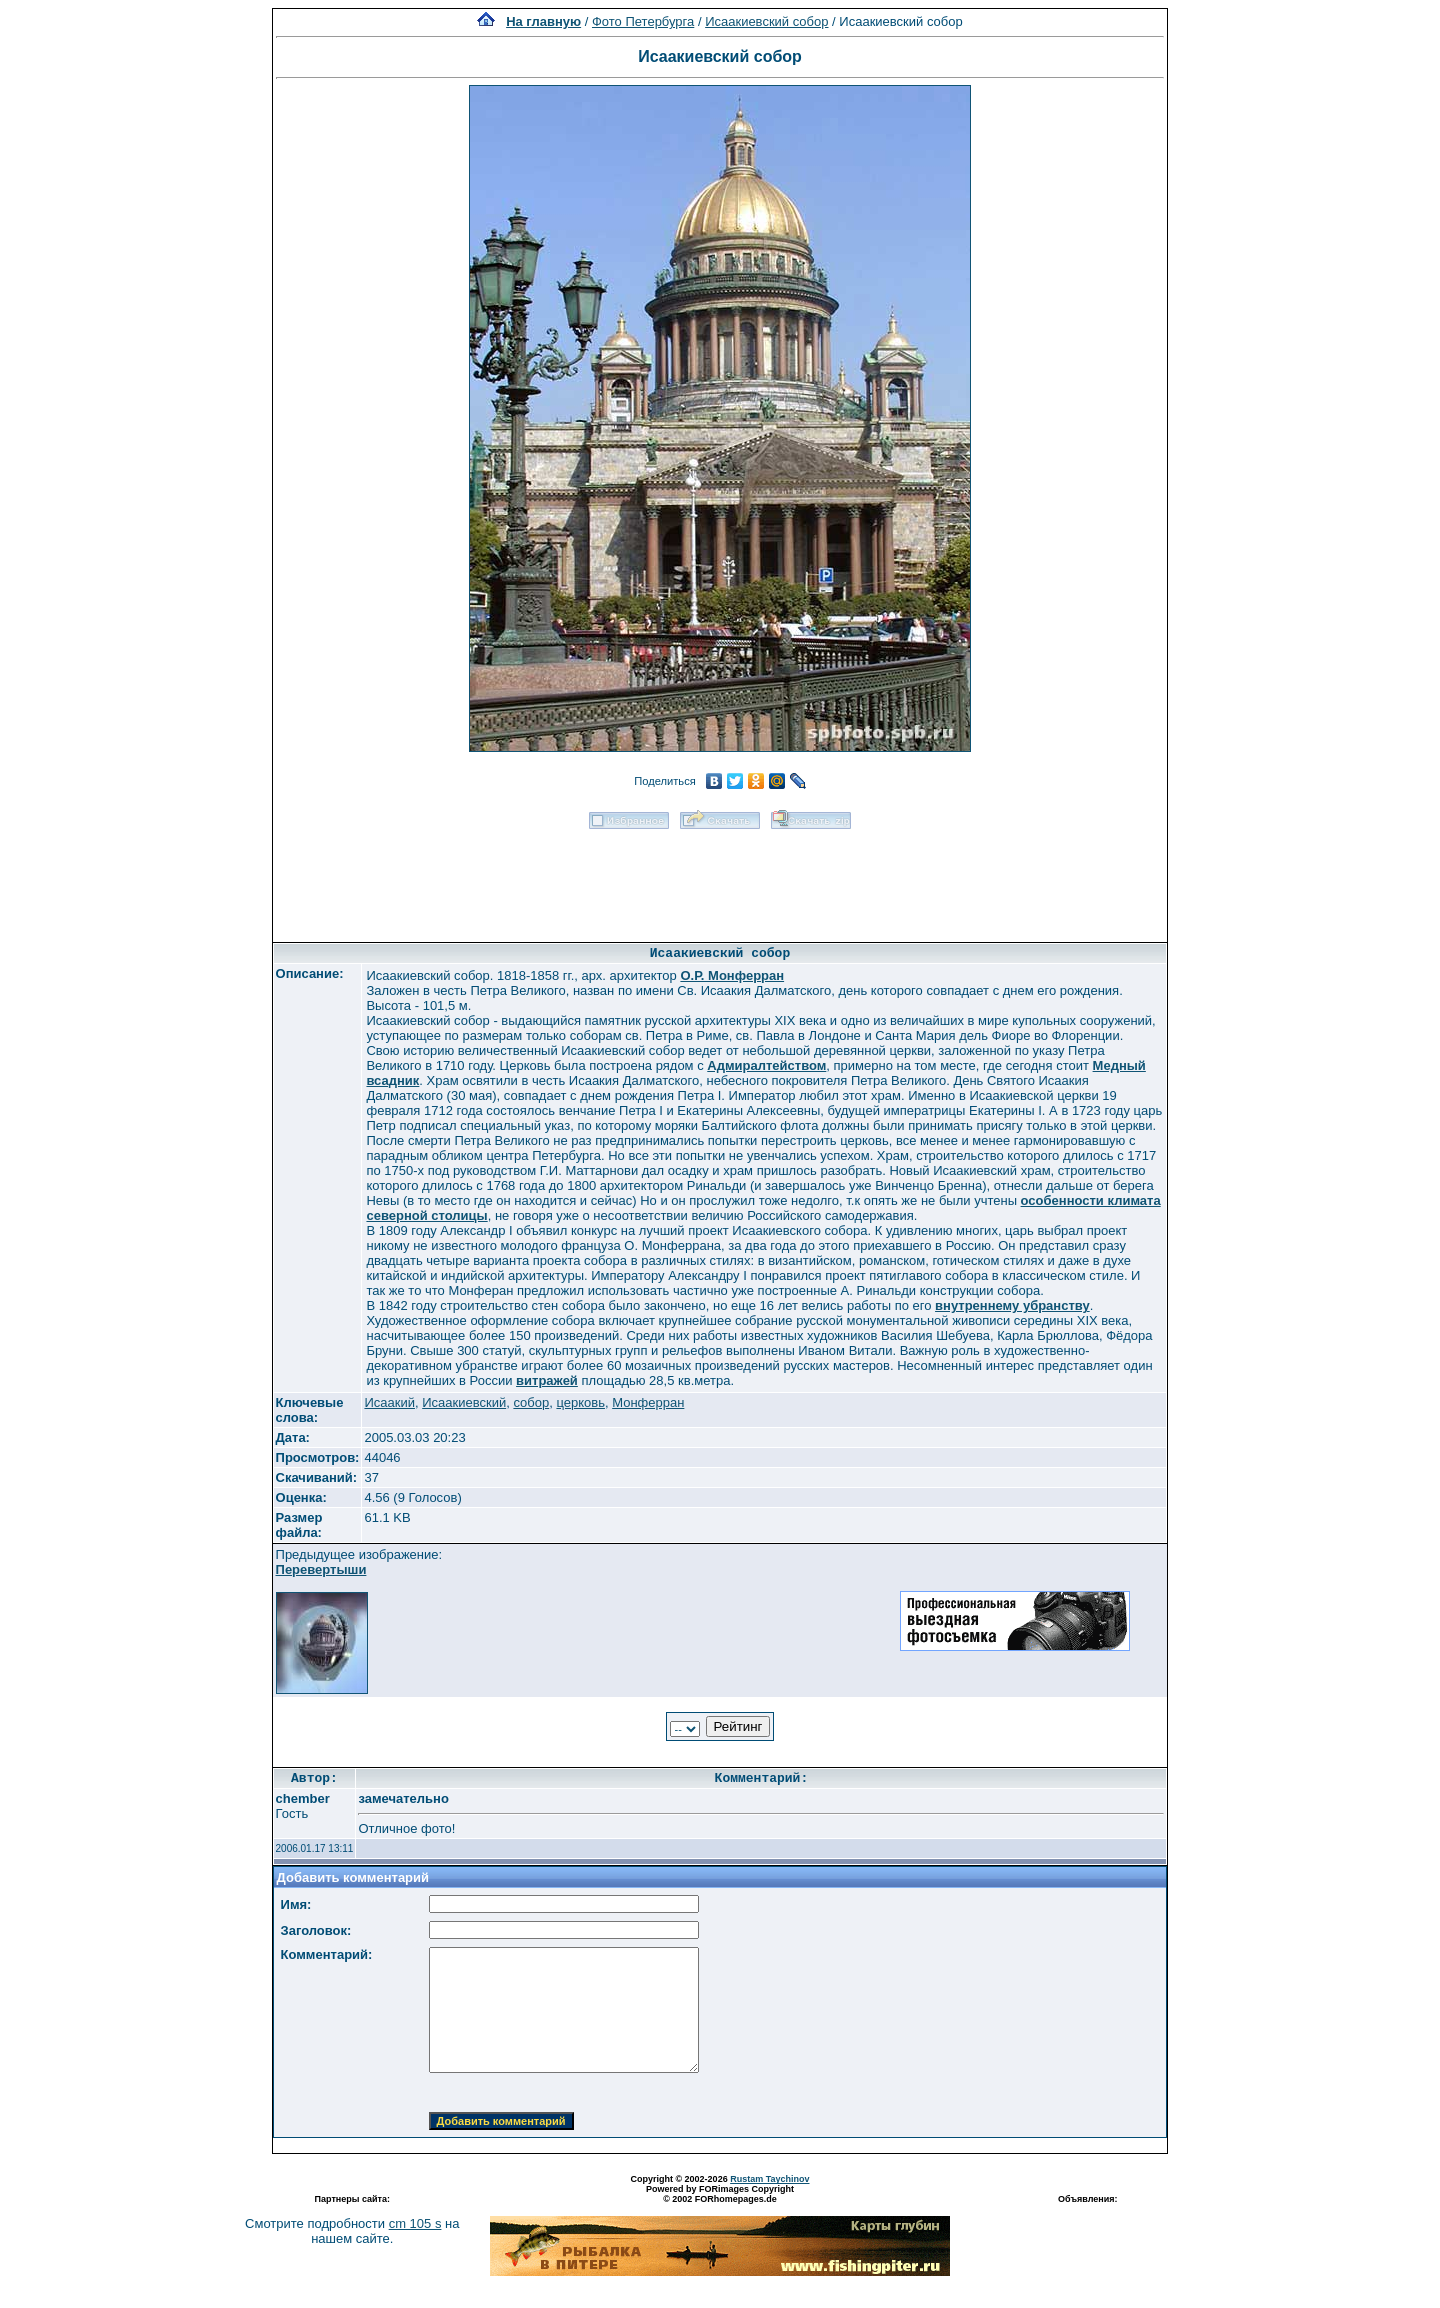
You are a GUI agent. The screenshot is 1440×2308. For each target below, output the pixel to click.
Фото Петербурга (643, 21)
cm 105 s (415, 2223)
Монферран (648, 1402)
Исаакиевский (464, 1402)
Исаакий (389, 1402)
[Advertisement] (720, 879)
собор (531, 1402)
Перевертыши (321, 1569)
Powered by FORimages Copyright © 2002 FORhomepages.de (720, 2194)
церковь (580, 1402)
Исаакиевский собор (766, 21)
